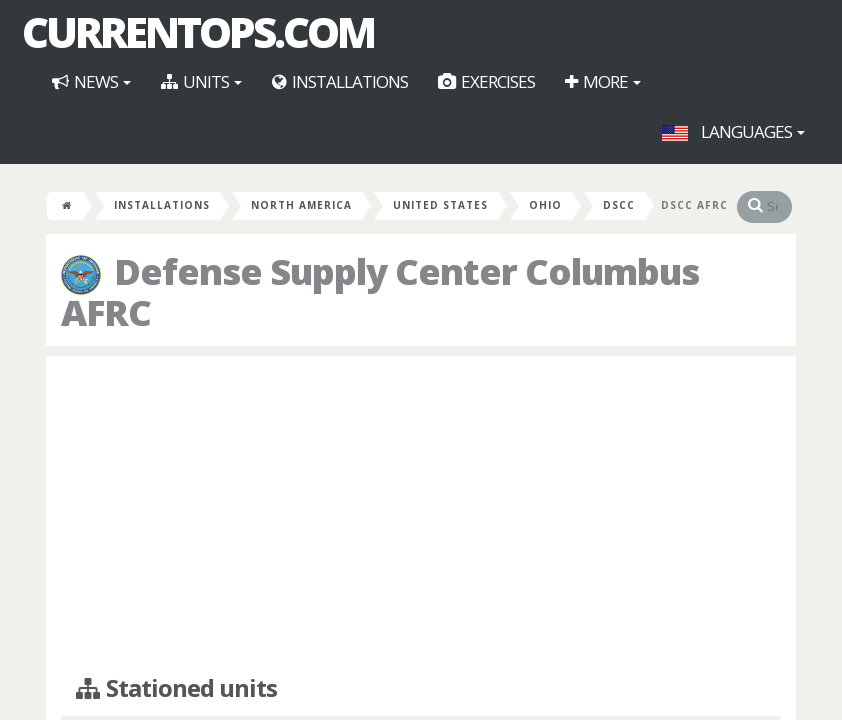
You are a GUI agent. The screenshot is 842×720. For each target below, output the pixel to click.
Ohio (545, 205)
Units (201, 81)
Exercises (486, 81)
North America (301, 205)
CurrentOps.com (198, 32)
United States (440, 205)
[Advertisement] (421, 516)
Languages (733, 131)
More (603, 81)
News (91, 81)
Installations (340, 81)
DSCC (619, 205)
